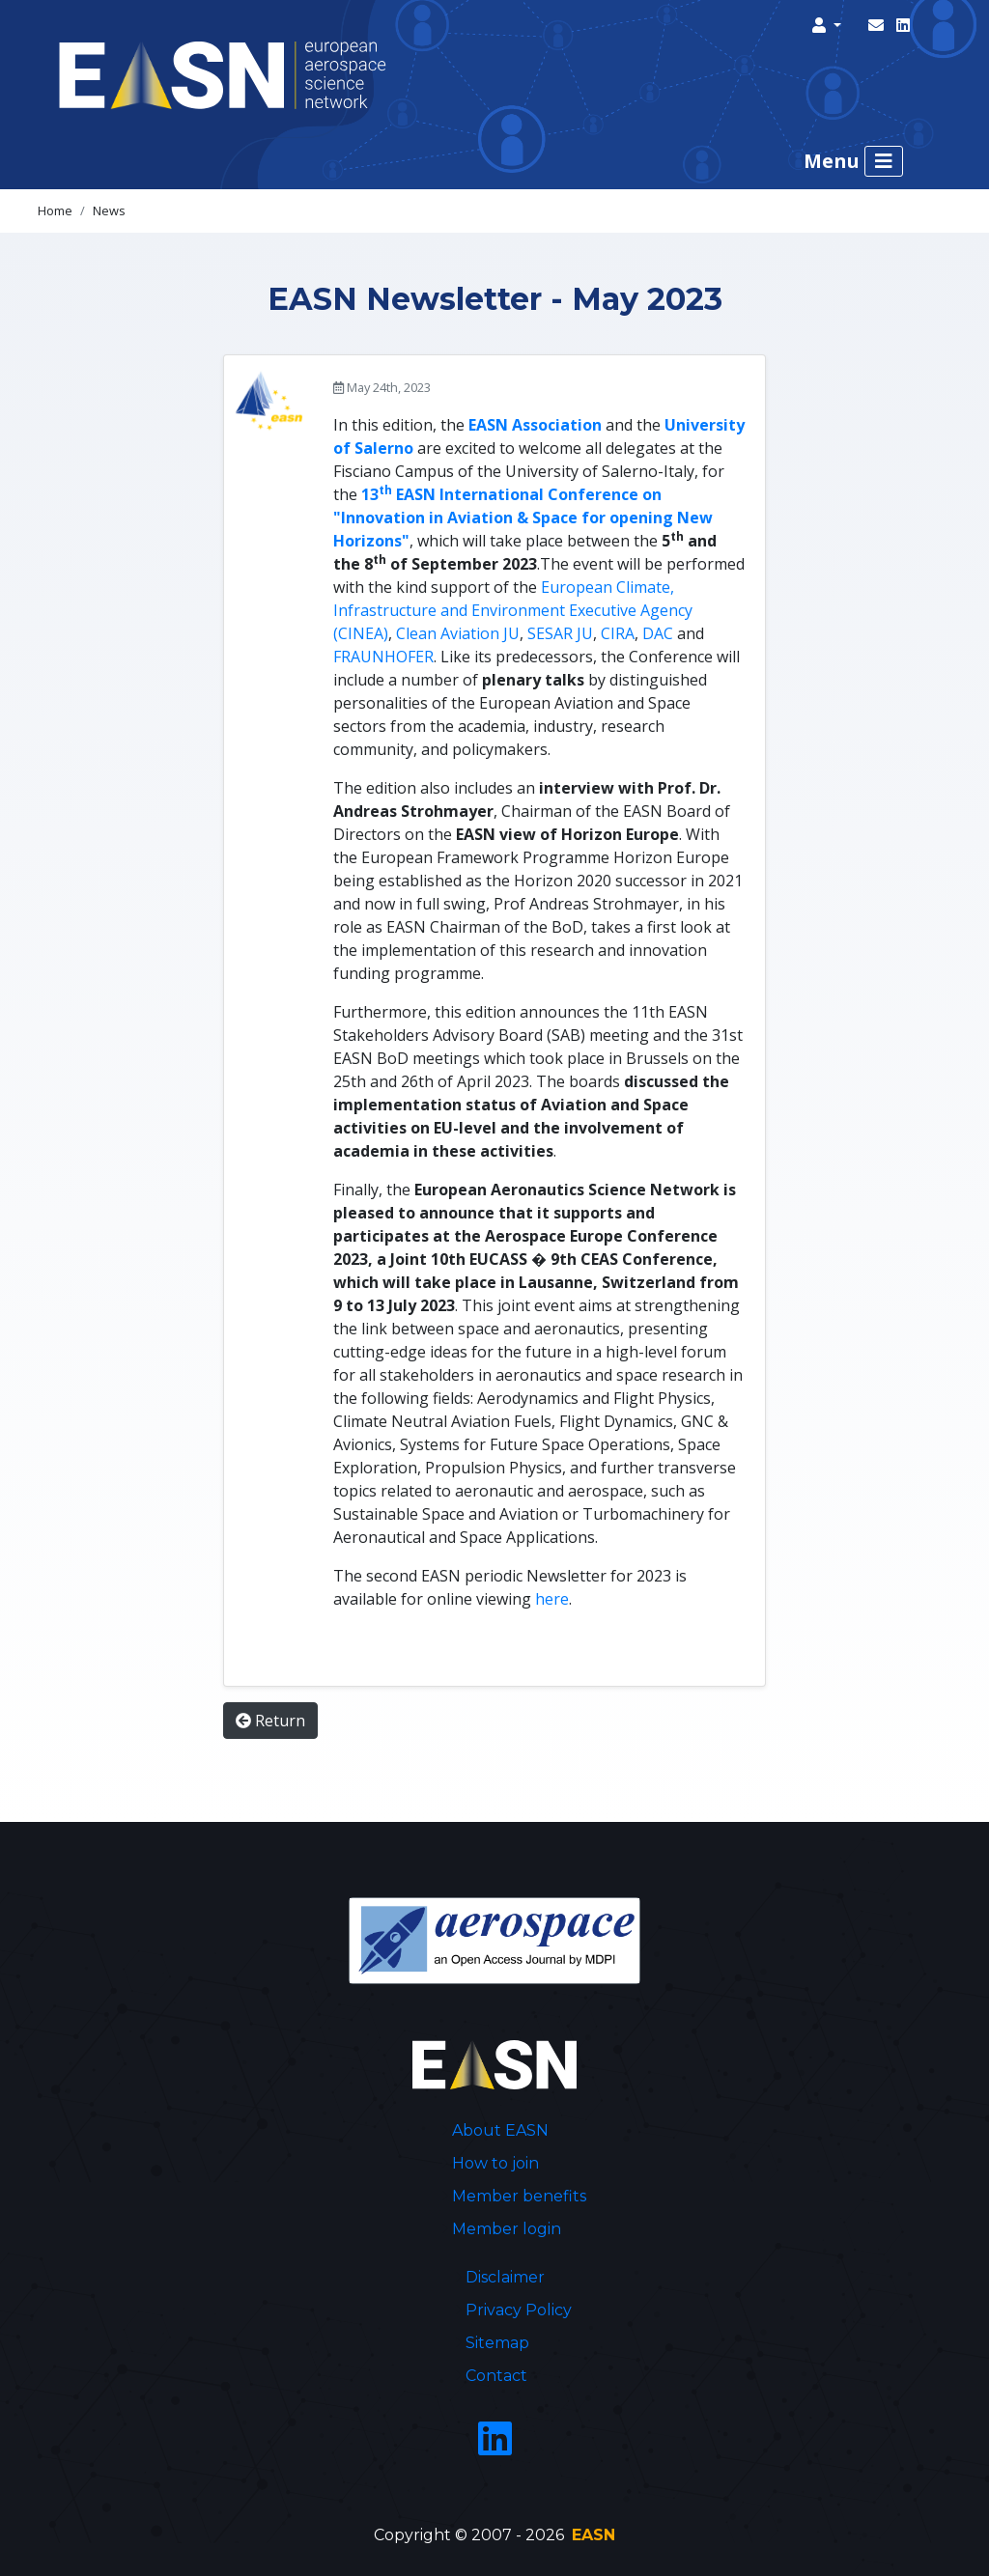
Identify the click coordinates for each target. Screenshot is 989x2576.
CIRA (618, 633)
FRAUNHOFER (383, 656)
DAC (657, 633)
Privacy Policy (519, 2310)
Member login (506, 2229)
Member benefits (519, 2196)
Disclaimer (505, 2277)
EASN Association (535, 424)
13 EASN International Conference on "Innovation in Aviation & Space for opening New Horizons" (523, 517)
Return (270, 1720)
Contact (496, 2375)
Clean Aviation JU (458, 633)
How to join (495, 2163)
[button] (827, 25)
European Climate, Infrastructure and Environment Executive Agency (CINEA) (512, 610)
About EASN (500, 2130)
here (552, 1599)
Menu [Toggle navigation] (853, 161)
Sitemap (497, 2343)
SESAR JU (560, 633)
